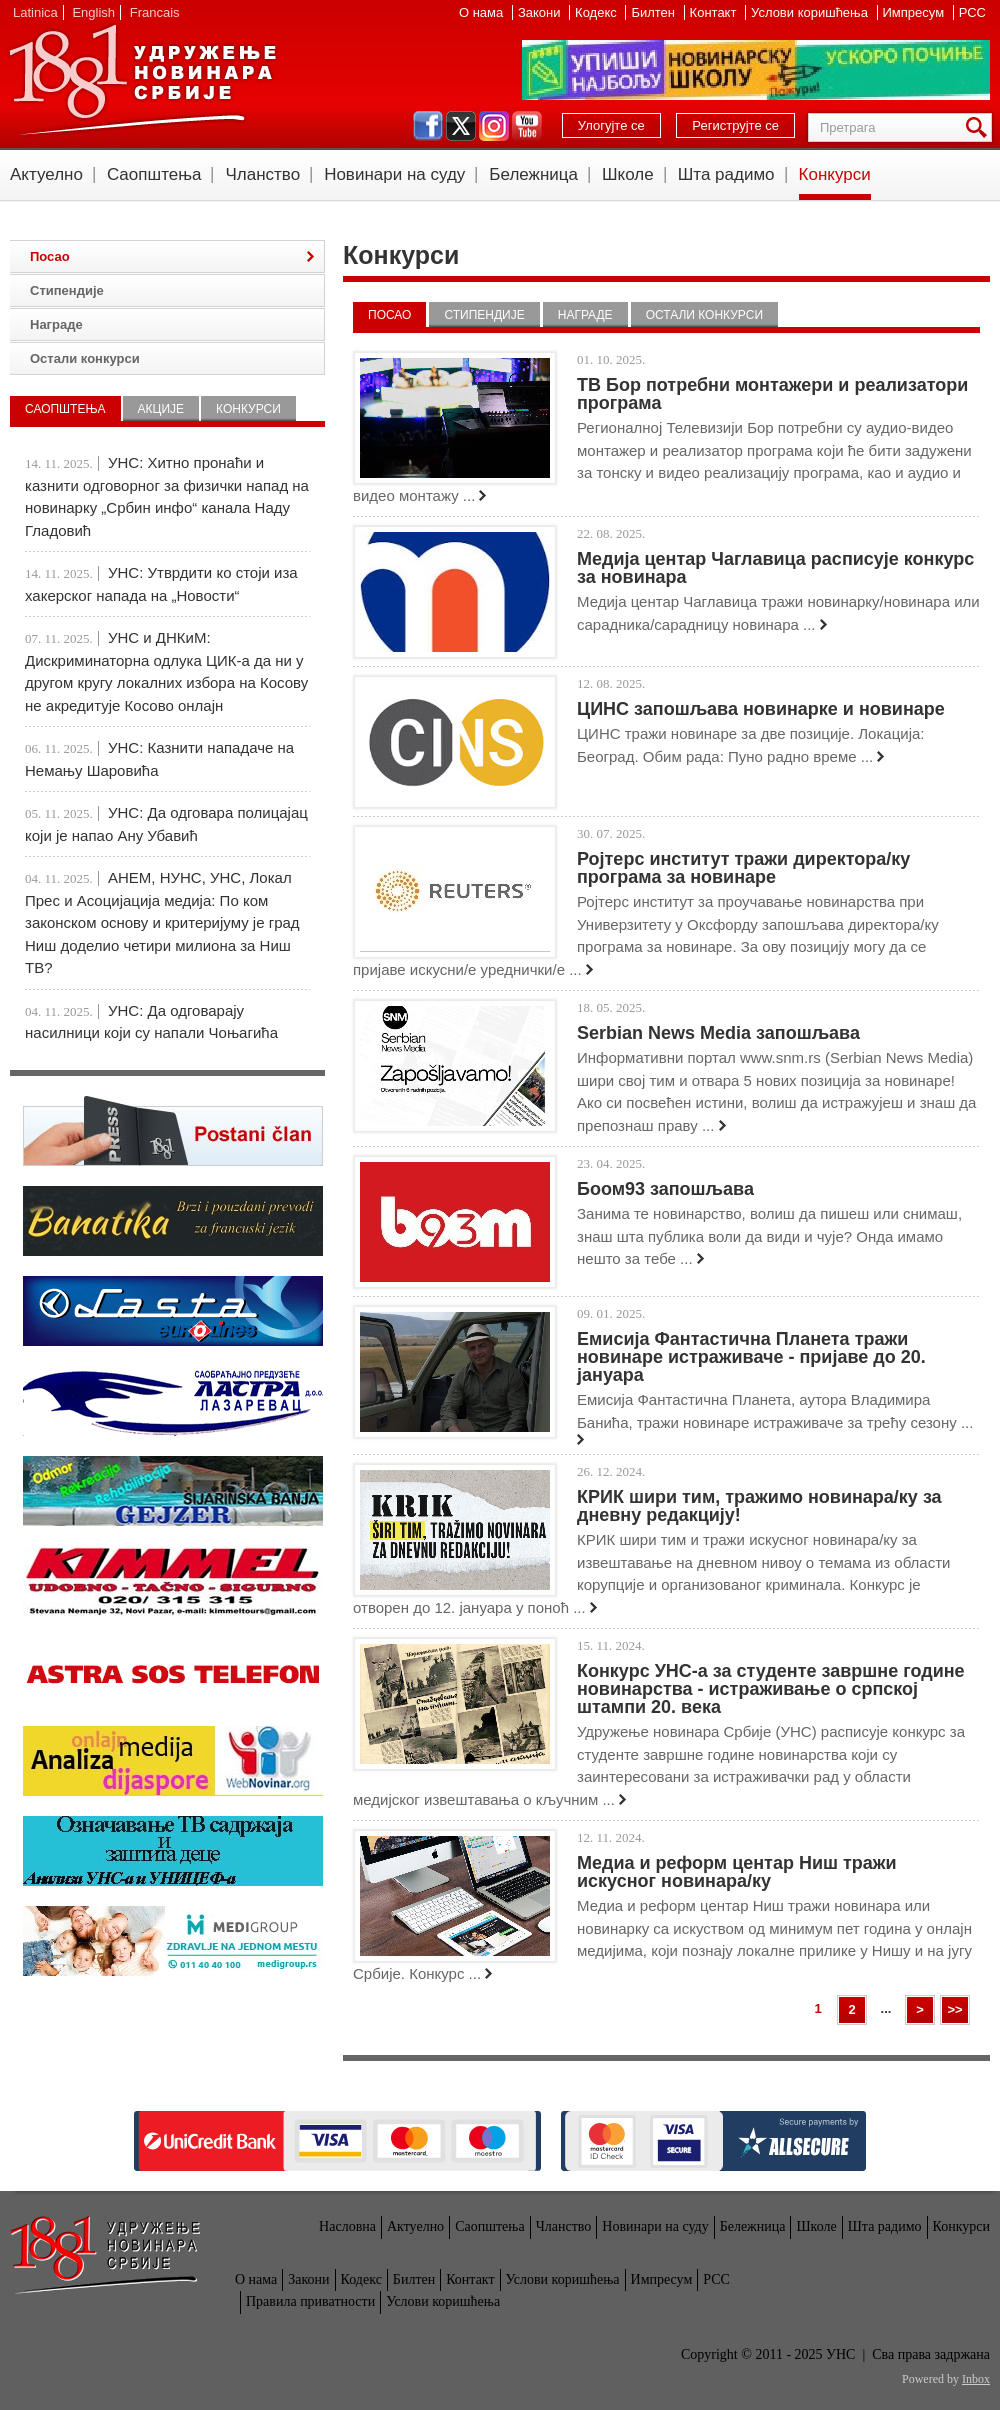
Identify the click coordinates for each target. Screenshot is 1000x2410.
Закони (541, 12)
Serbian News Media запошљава (718, 1033)
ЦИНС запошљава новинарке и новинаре (761, 709)
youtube (527, 126)
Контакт (715, 12)
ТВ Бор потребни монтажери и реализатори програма (772, 394)
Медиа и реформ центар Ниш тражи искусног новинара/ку (737, 1872)
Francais (155, 12)
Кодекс (597, 12)
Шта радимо (726, 174)
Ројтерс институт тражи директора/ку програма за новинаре (743, 868)
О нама (483, 12)
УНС (142, 80)
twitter (461, 126)
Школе (628, 174)
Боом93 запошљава (665, 1189)
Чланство (262, 174)
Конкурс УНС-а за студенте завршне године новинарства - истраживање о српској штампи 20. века (771, 1689)
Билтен (654, 12)
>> (954, 2009)
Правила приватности (310, 2301)
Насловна (347, 2226)
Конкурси (835, 174)
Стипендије (484, 315)
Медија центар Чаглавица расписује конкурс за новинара (775, 568)
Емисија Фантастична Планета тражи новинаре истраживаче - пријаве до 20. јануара (751, 1357)
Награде (585, 315)
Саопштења (154, 174)
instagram (494, 126)
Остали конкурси (704, 315)
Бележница (533, 174)
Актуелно (46, 174)
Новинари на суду (394, 174)
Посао (389, 315)
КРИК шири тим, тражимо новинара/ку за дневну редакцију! (759, 1506)
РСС (972, 12)
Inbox (976, 2379)
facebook (428, 126)
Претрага (980, 127)
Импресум (915, 12)
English (93, 12)
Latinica (35, 12)
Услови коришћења (811, 12)
